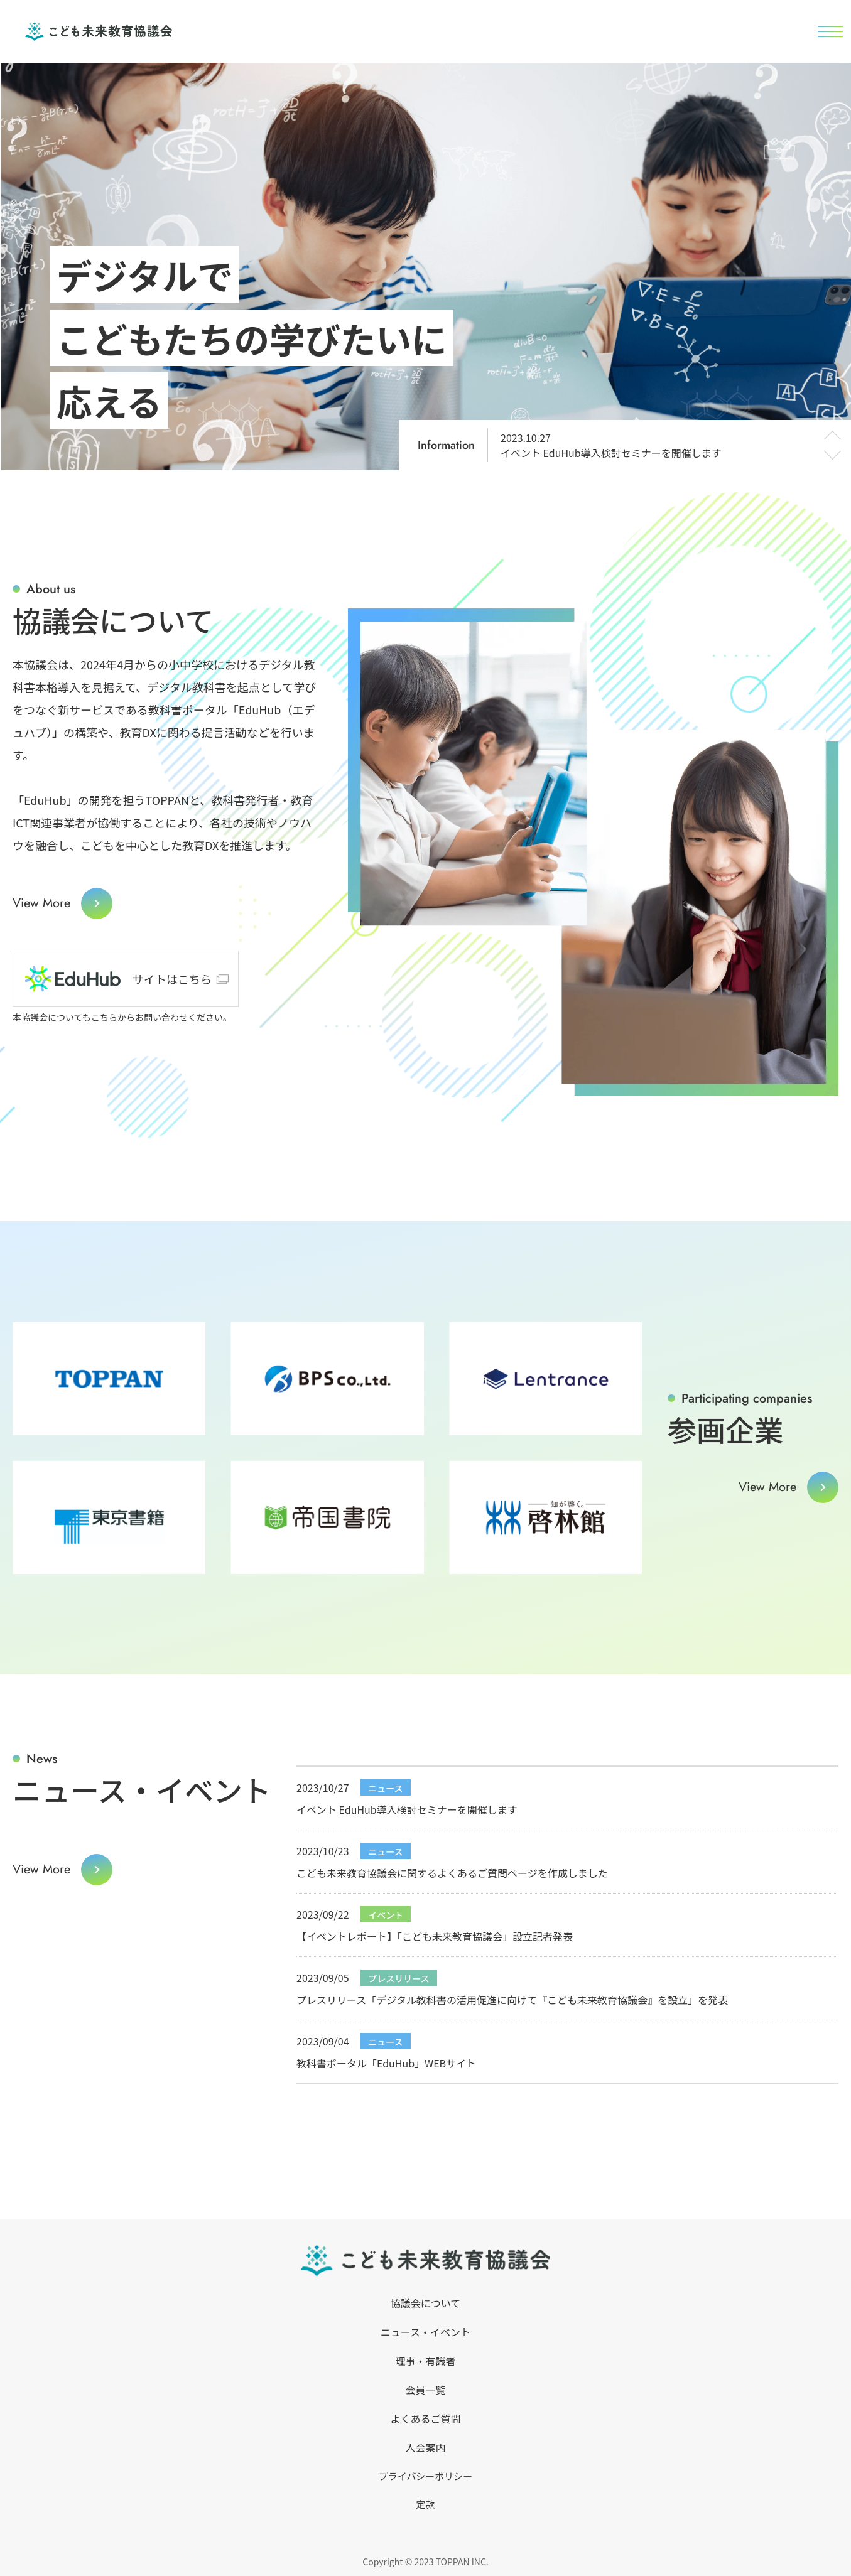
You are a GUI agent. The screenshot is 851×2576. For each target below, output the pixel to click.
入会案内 (425, 2447)
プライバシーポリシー (426, 2475)
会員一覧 (425, 2389)
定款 (425, 2503)
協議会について (426, 2302)
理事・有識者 (425, 2360)
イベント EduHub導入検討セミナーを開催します (611, 445)
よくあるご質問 (425, 2418)
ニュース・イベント (425, 2331)
